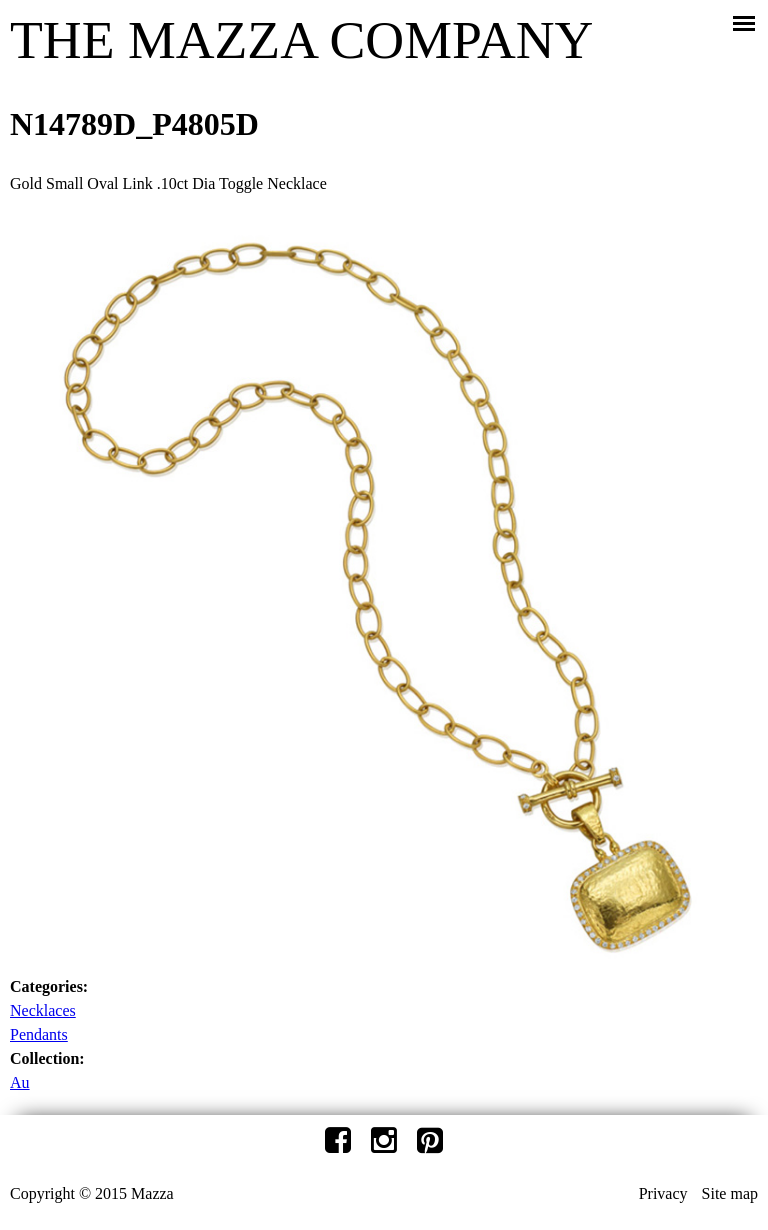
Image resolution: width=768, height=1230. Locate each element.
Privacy (663, 1193)
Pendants (39, 1034)
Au (20, 1082)
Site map (730, 1193)
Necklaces (43, 1010)
